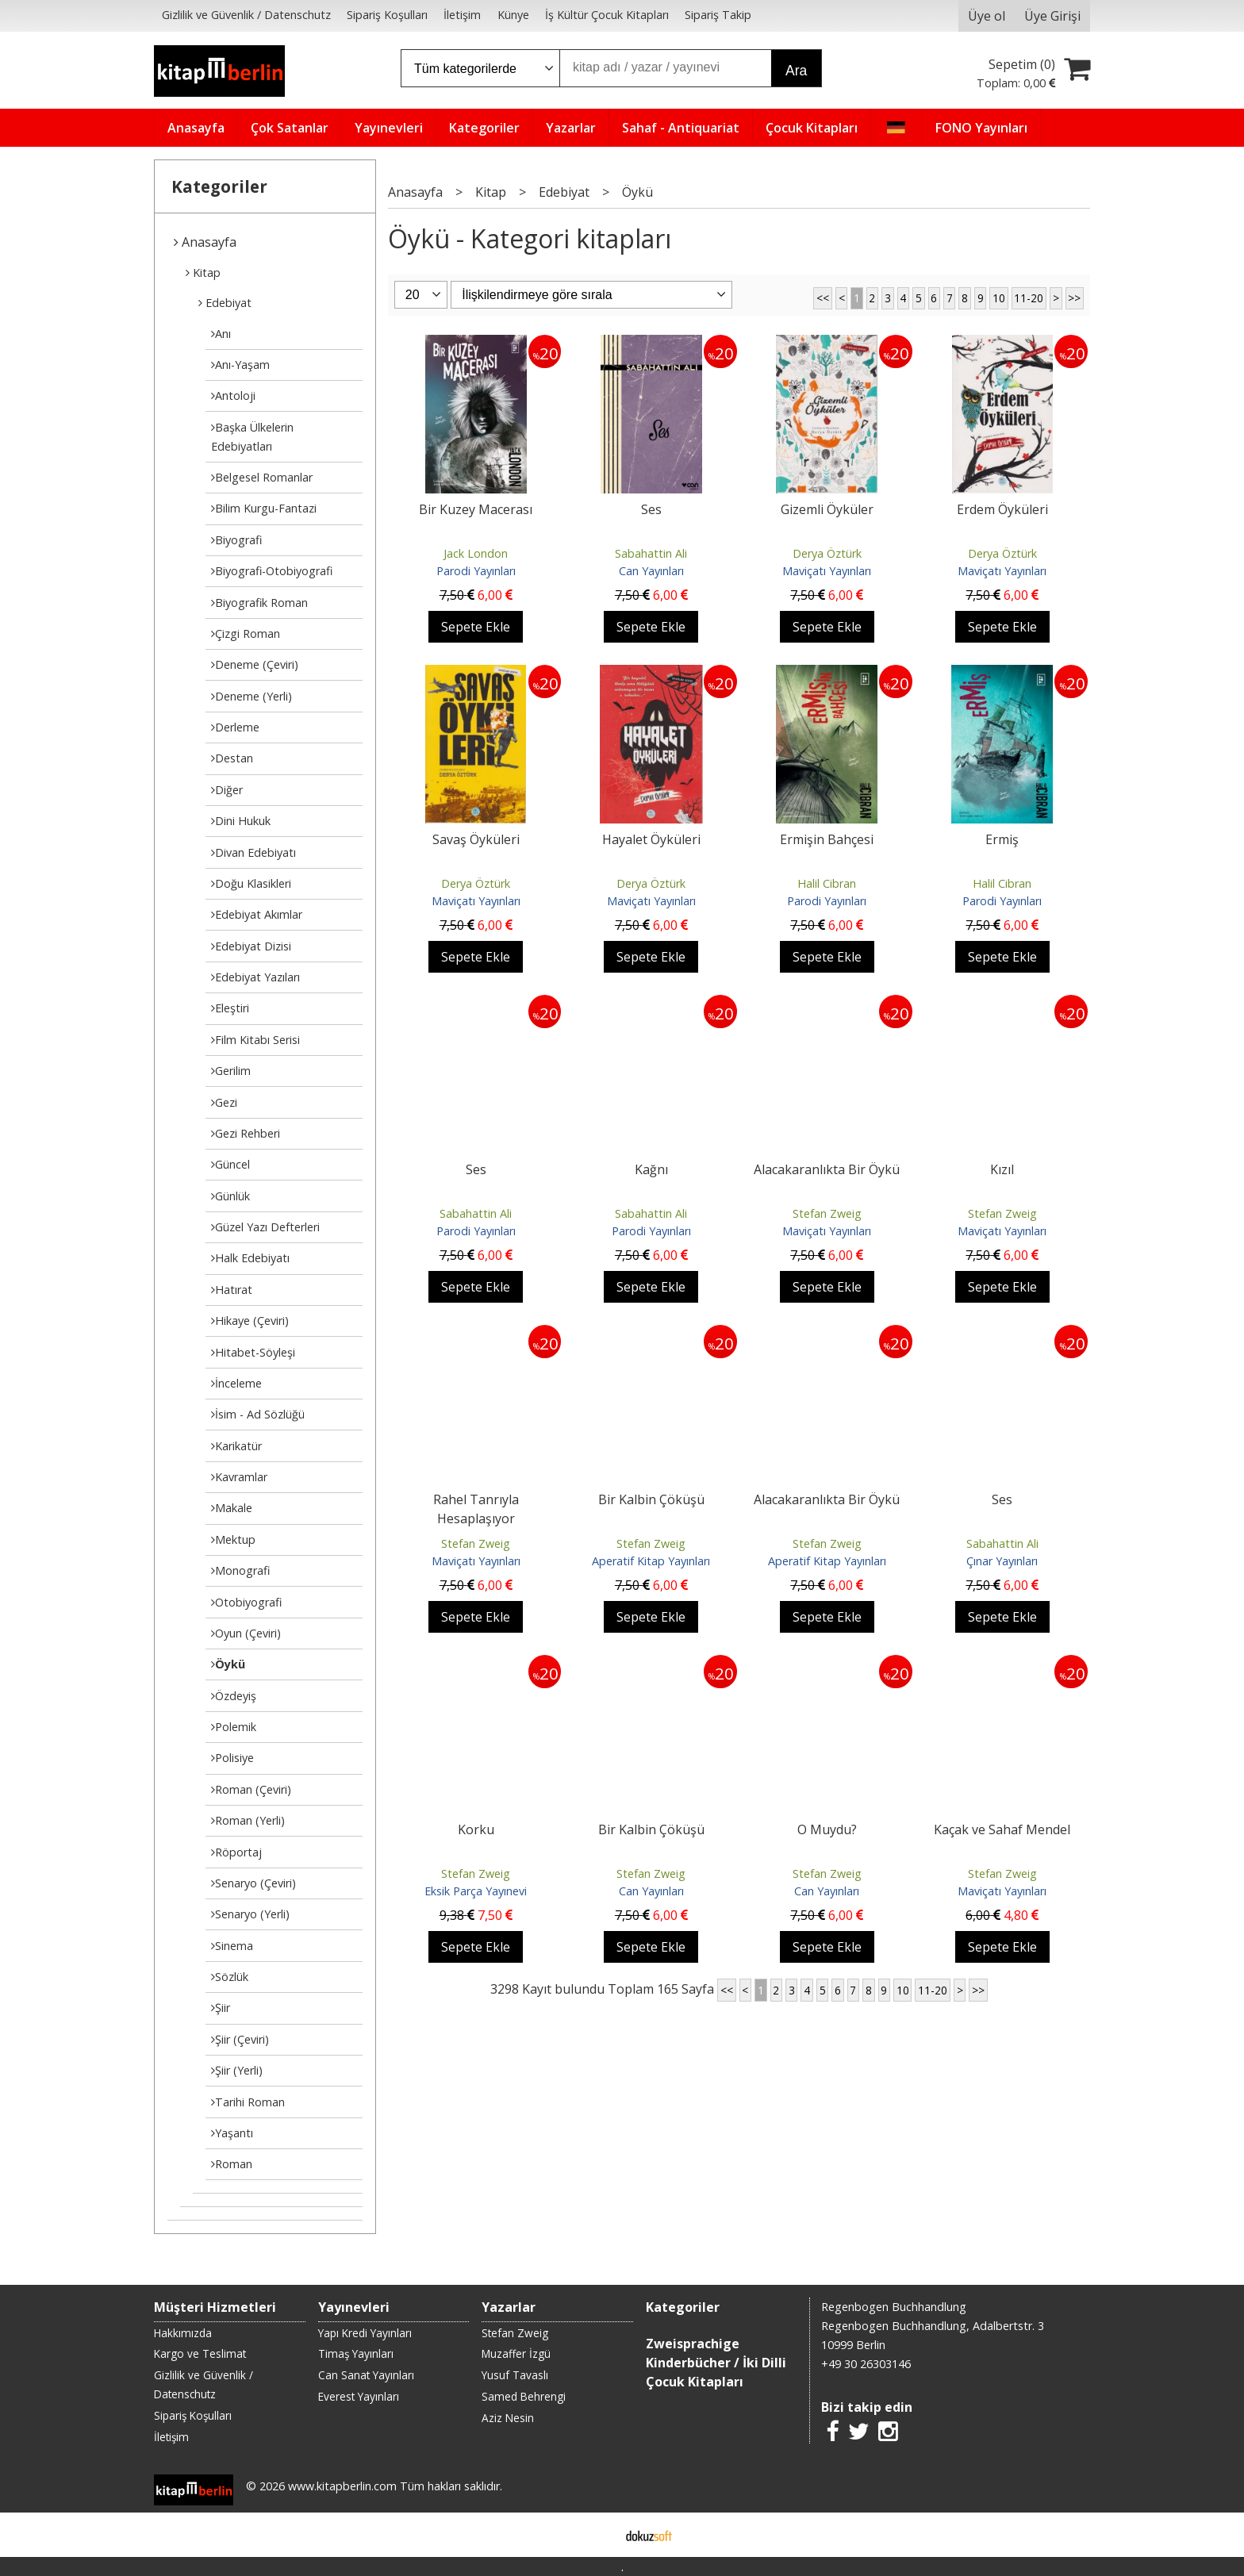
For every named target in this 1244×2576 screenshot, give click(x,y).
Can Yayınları (651, 570)
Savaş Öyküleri (476, 839)
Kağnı (651, 1169)
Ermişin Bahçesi (826, 839)
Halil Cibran (826, 883)
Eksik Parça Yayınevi (475, 1890)
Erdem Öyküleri (1002, 509)
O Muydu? (827, 1829)
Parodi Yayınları (476, 570)
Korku (476, 1829)
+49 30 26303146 (866, 2363)
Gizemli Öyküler (827, 509)
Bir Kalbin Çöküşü (651, 1499)
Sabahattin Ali (651, 553)
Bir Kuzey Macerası (475, 509)
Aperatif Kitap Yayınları (651, 1560)
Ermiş (1002, 839)
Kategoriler (219, 186)
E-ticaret (597, 2534)
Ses (651, 509)
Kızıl (1002, 1169)
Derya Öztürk (827, 553)
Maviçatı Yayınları (826, 570)
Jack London (475, 553)
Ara (796, 71)
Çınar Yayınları (1002, 1560)
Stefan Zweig (827, 1213)
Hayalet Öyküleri (651, 839)
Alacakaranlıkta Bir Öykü (827, 1169)
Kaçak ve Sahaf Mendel (1002, 1829)
